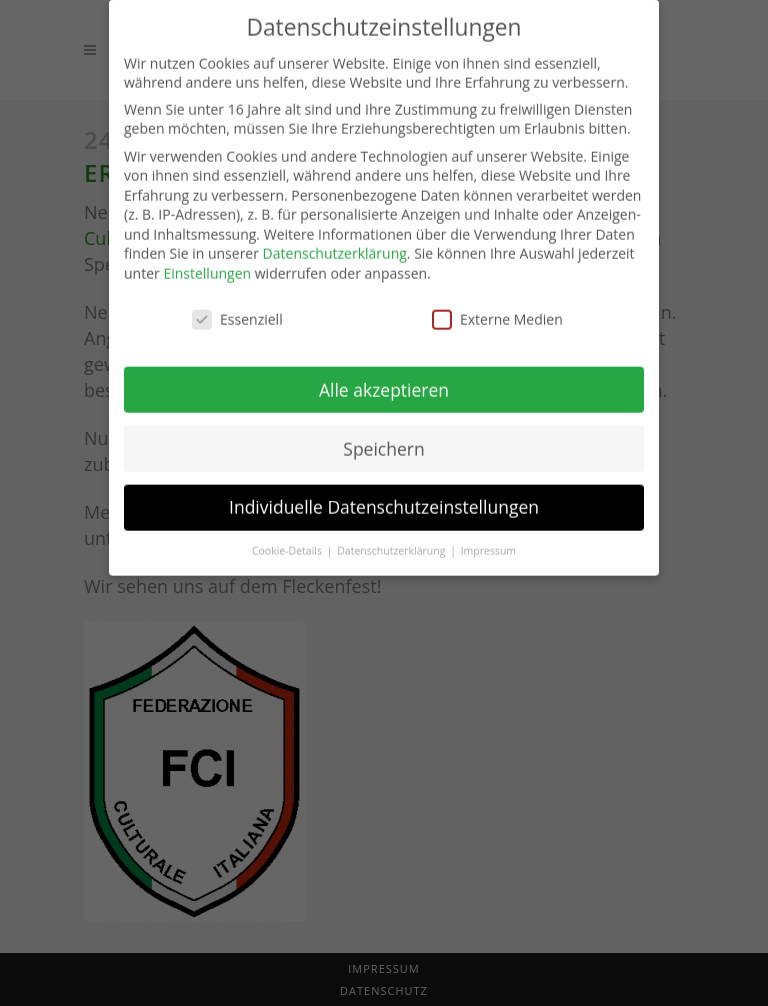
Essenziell (237, 305)
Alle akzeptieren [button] (384, 375)
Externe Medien (497, 305)
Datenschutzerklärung (335, 239)
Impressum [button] (488, 537)
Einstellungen (207, 259)
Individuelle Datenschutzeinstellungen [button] (384, 493)
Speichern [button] (383, 434)
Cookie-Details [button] (288, 537)
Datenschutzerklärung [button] (392, 537)
